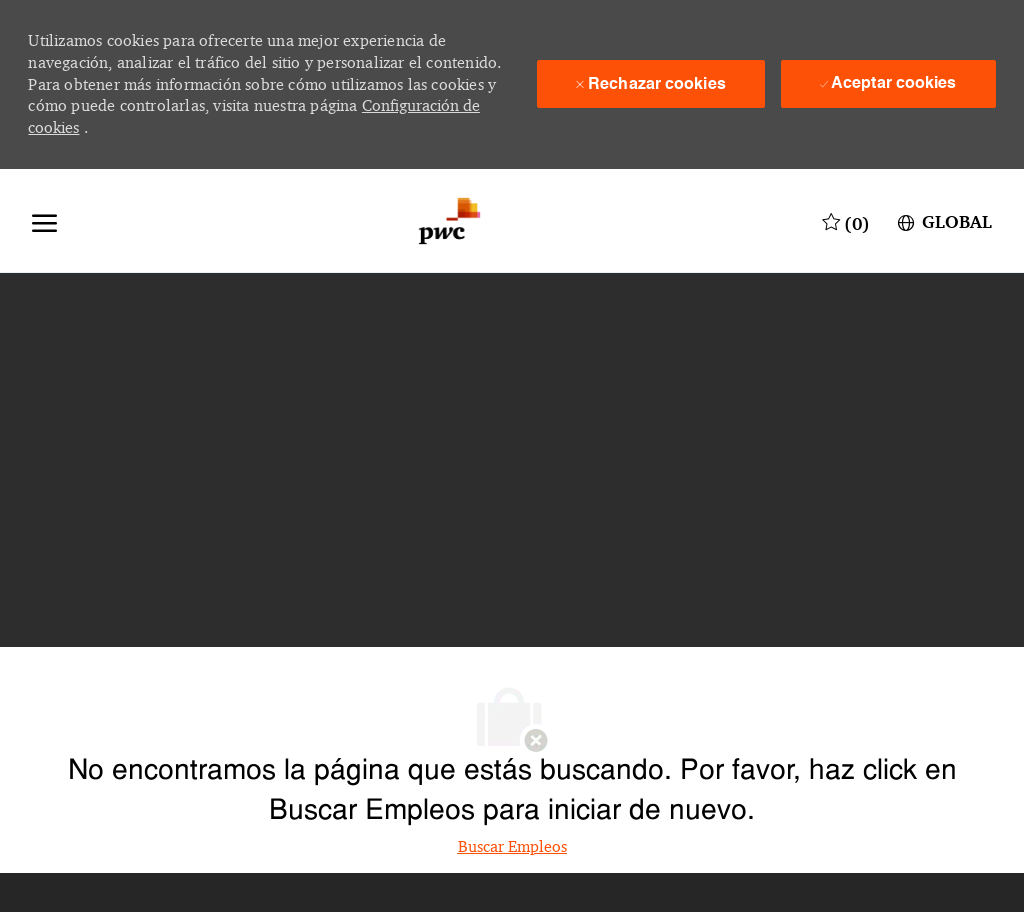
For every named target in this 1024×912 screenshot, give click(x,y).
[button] (943, 221)
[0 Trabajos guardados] (846, 221)
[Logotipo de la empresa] (449, 221)
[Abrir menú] (44, 221)
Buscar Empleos (512, 846)
